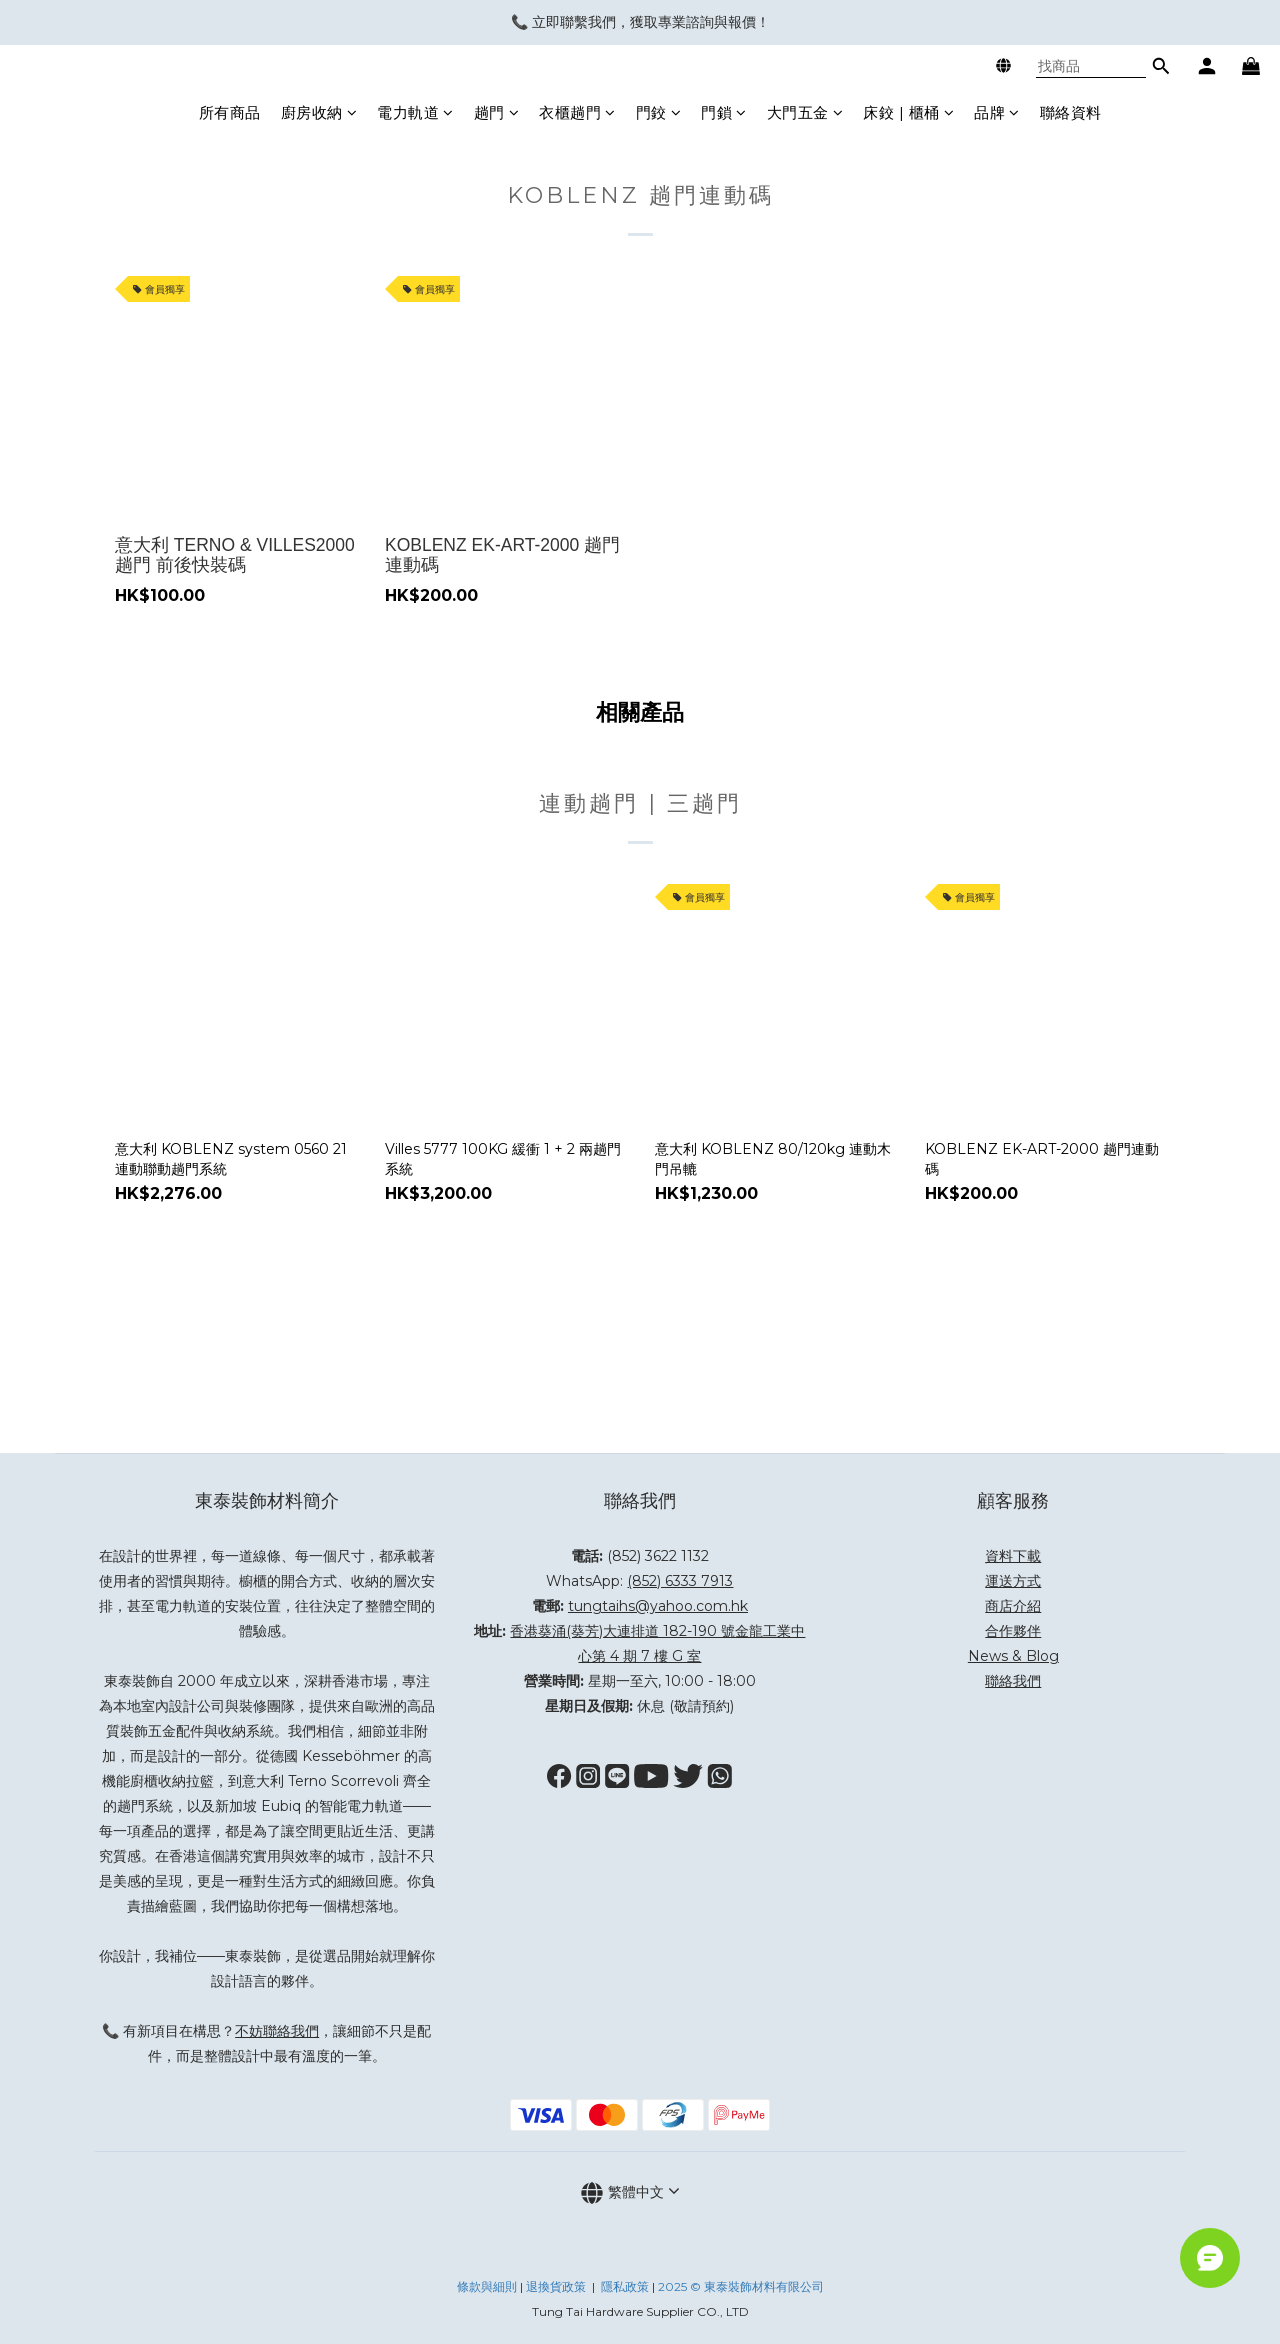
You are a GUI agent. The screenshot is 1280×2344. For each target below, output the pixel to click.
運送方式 (1013, 1581)
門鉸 (659, 112)
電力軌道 (415, 112)
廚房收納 (319, 112)
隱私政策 (625, 2286)
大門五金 (805, 112)
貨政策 (568, 2286)
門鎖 (724, 112)
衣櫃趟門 (577, 112)
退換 (538, 2286)
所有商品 (230, 112)
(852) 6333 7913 (680, 1581)
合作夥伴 (1013, 1631)
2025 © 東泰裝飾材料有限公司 (741, 2286)
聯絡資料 (1071, 112)
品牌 (997, 112)
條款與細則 (487, 2286)
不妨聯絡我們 (277, 2031)
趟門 (497, 112)
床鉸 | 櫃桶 (908, 112)
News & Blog (1013, 1656)
